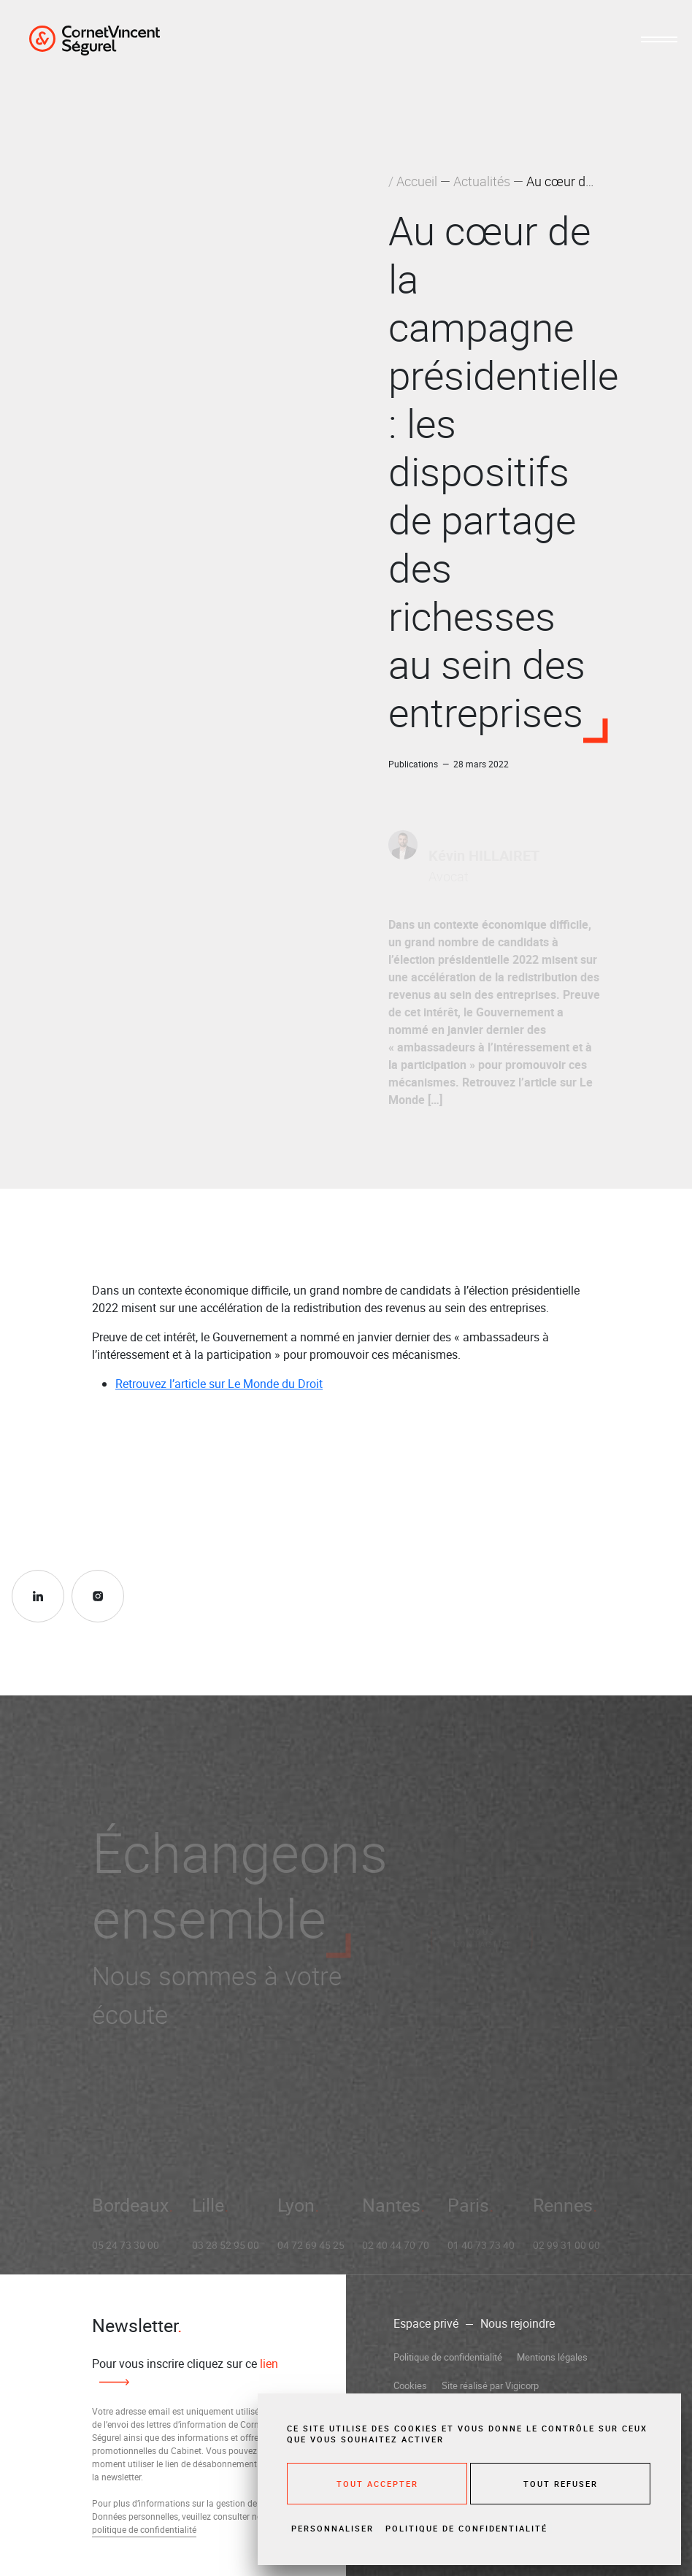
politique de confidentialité (144, 2529)
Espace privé (425, 2323)
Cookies (410, 2385)
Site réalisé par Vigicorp (490, 2385)
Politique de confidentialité (447, 2357)
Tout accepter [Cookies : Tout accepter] (377, 2483)
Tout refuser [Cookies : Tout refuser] (560, 2483)
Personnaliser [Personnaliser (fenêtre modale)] (332, 2528)
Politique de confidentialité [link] (466, 2528)
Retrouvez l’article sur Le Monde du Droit (219, 1384)
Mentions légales (552, 2357)
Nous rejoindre (517, 2323)
